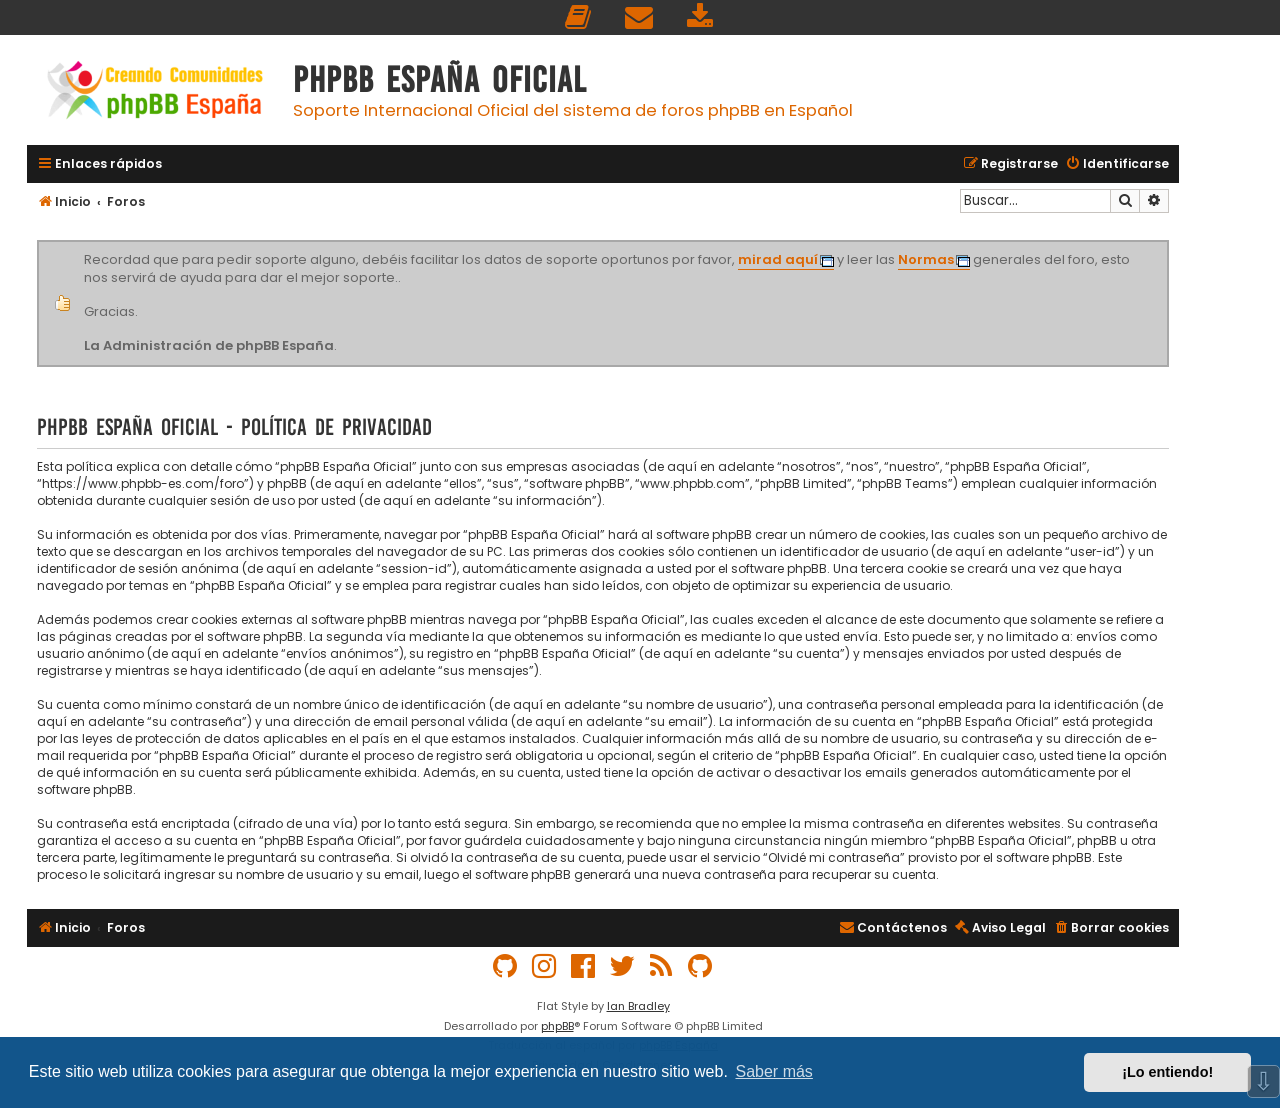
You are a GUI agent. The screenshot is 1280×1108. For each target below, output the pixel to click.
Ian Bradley (638, 1006)
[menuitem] (579, 17)
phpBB (557, 1026)
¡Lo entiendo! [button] (1167, 1072)
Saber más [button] (774, 1071)
